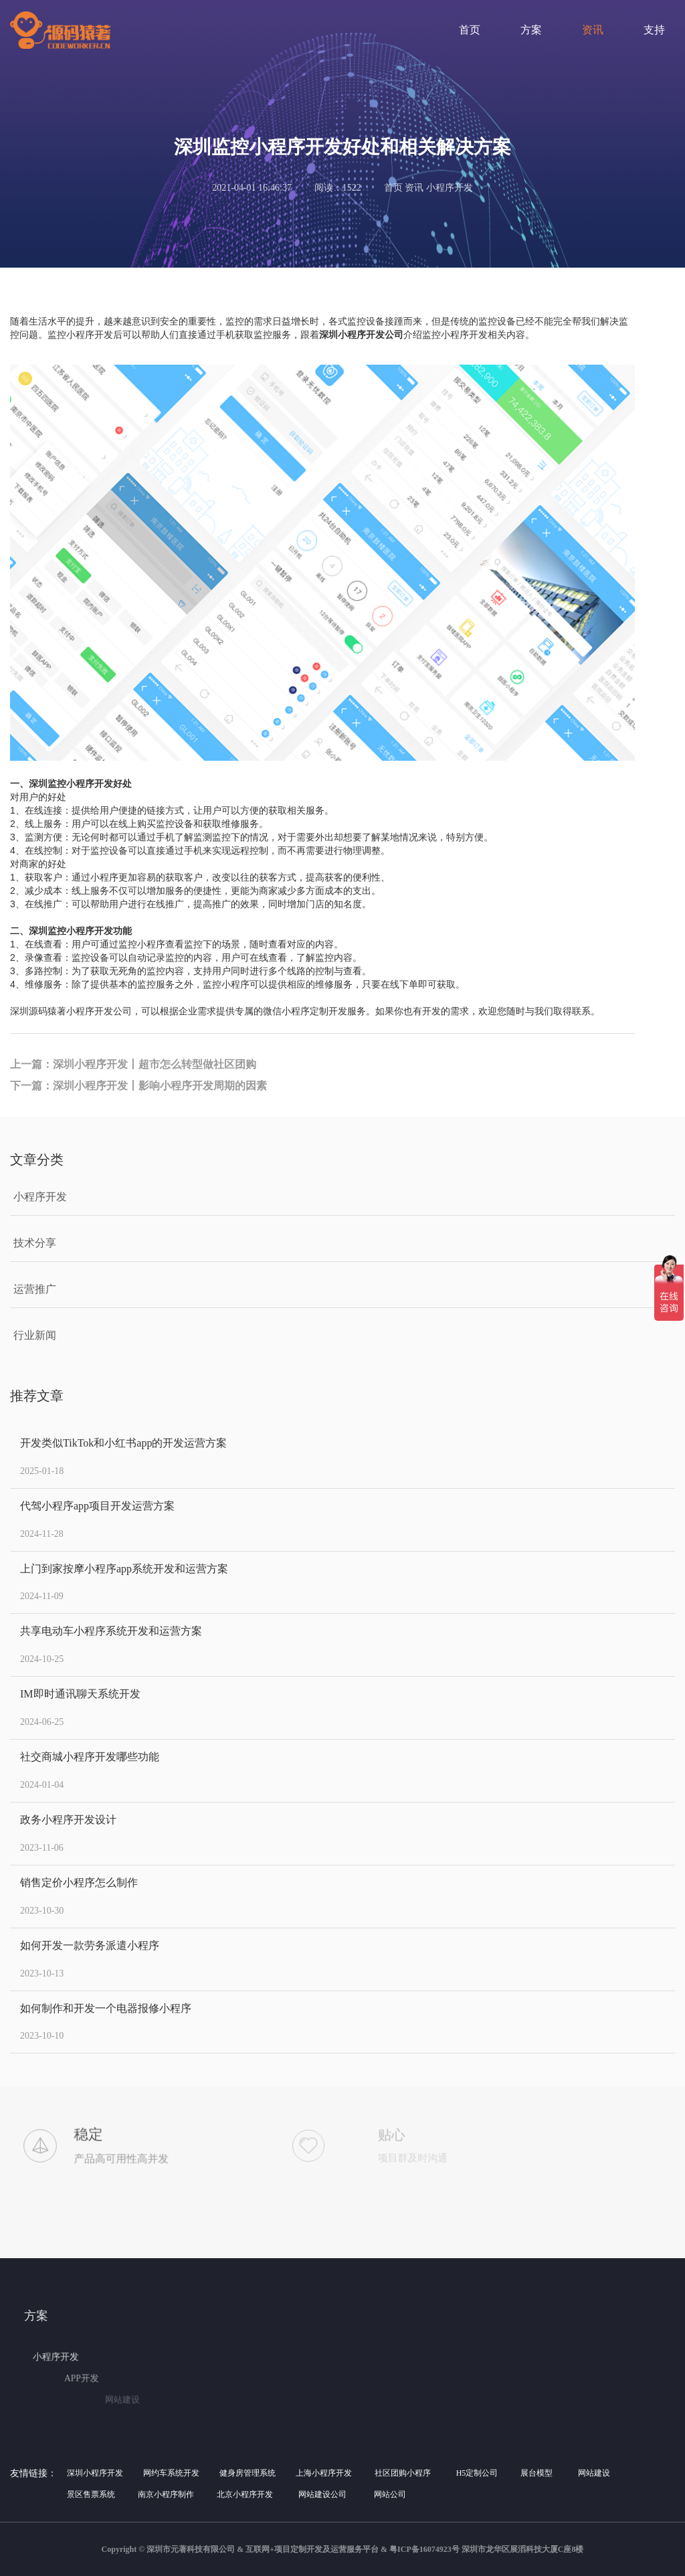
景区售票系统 (91, 2494)
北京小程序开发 (245, 2494)
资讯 (592, 29)
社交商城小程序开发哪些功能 (89, 1756)
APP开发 (134, 2378)
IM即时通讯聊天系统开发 (80, 1693)
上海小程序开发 (324, 2473)
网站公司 (390, 2494)
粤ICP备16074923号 (424, 2549)
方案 (531, 29)
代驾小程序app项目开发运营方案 (97, 1505)
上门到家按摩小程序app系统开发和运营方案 (124, 1568)
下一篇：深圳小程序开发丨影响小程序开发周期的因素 (138, 1085)
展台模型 (536, 2473)
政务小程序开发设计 (68, 1819)
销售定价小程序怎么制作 (79, 1882)
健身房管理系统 (247, 2473)
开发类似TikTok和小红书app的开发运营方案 (123, 1443)
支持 (654, 29)
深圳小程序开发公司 (361, 334)
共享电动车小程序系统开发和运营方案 (111, 1631)
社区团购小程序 (403, 2473)
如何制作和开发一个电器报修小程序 (105, 2008)
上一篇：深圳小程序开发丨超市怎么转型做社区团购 (133, 1064)
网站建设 (594, 2473)
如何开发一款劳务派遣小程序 (89, 1945)
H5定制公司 (477, 2473)
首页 (469, 29)
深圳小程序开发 (95, 2473)
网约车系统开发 (171, 2473)
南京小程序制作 (166, 2494)
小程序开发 (109, 2357)
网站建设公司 (322, 2494)
